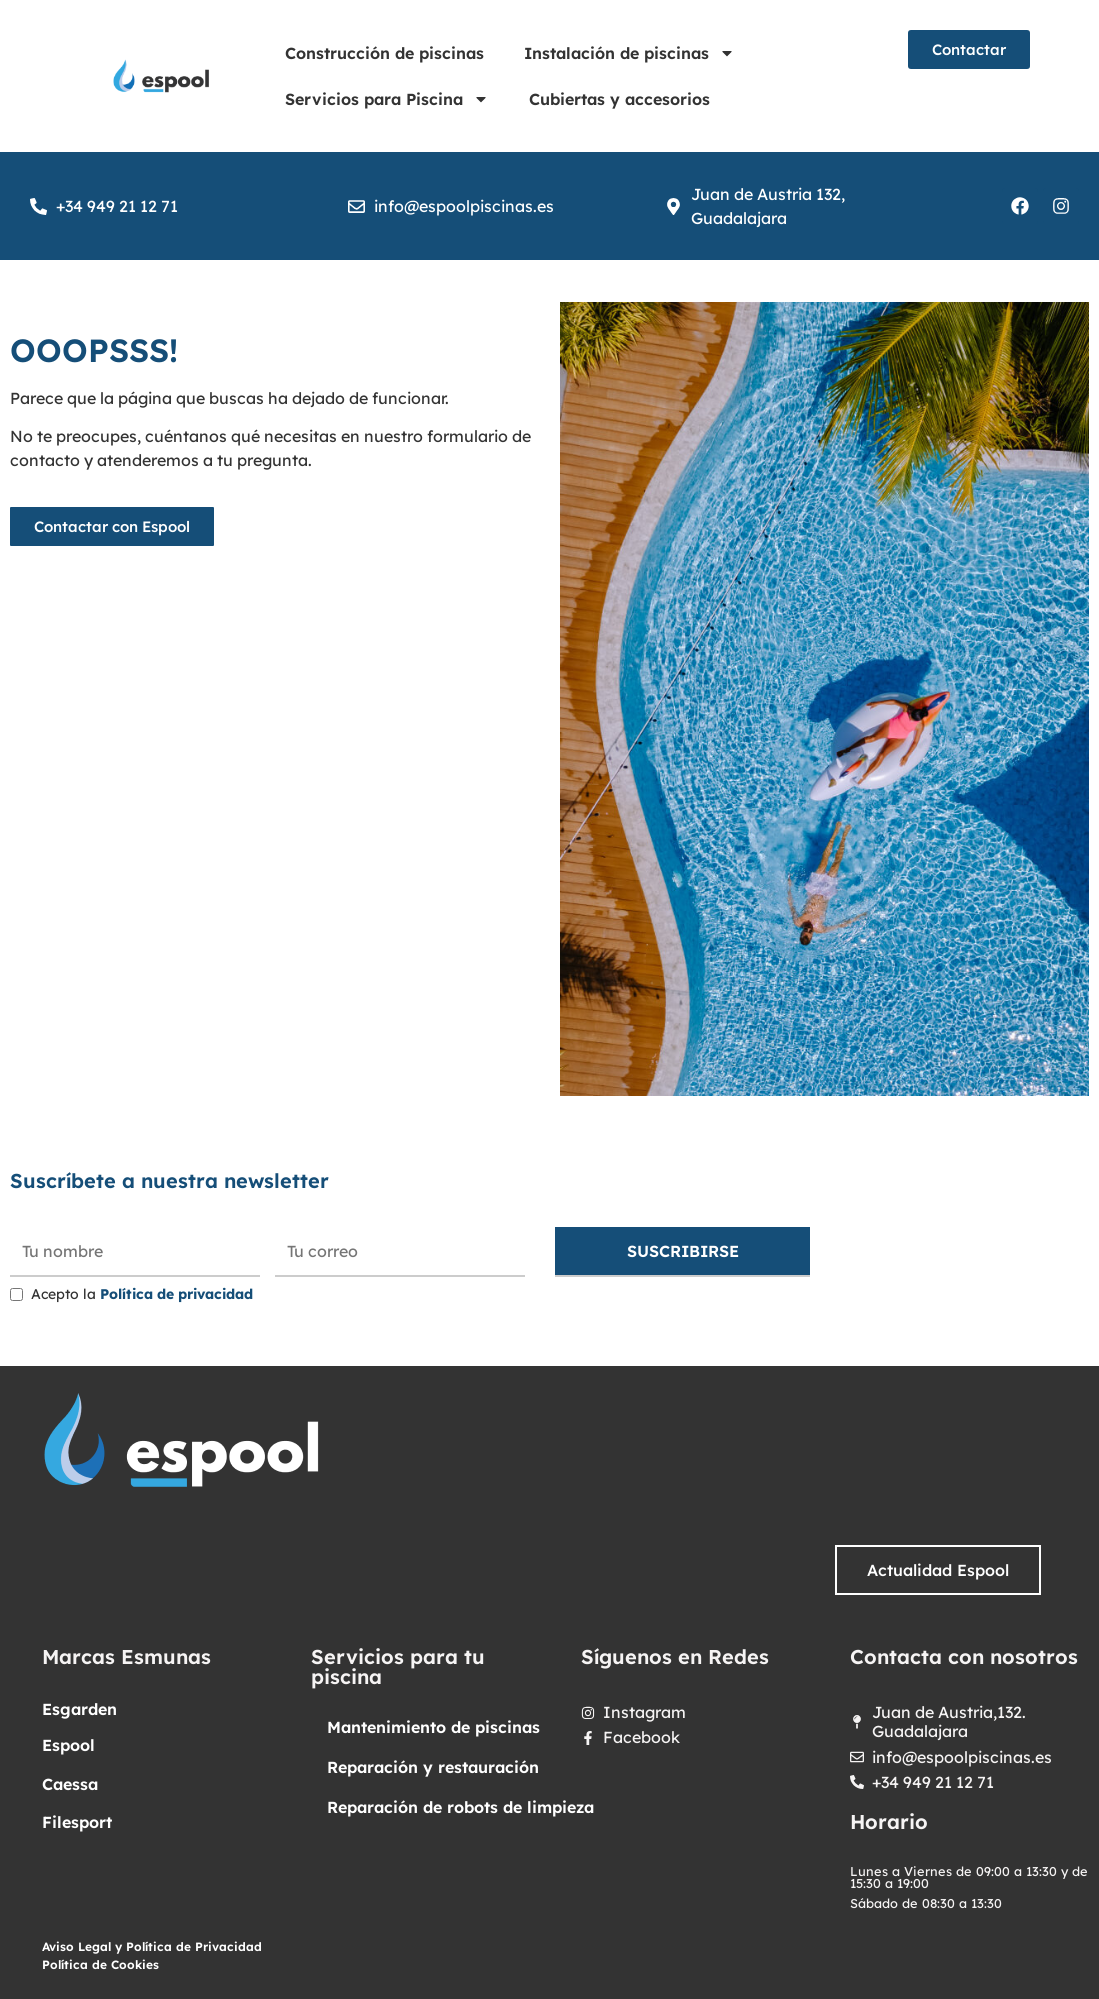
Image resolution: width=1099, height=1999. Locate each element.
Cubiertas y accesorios (619, 99)
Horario (889, 1821)
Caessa (70, 1784)
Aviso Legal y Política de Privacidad (152, 1946)
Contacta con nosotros (964, 1656)
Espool (68, 1745)
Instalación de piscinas (629, 53)
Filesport (77, 1822)
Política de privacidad (176, 1294)
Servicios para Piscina (387, 99)
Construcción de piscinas (384, 53)
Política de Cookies (100, 1964)
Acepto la (142, 1294)
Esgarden (79, 1709)
